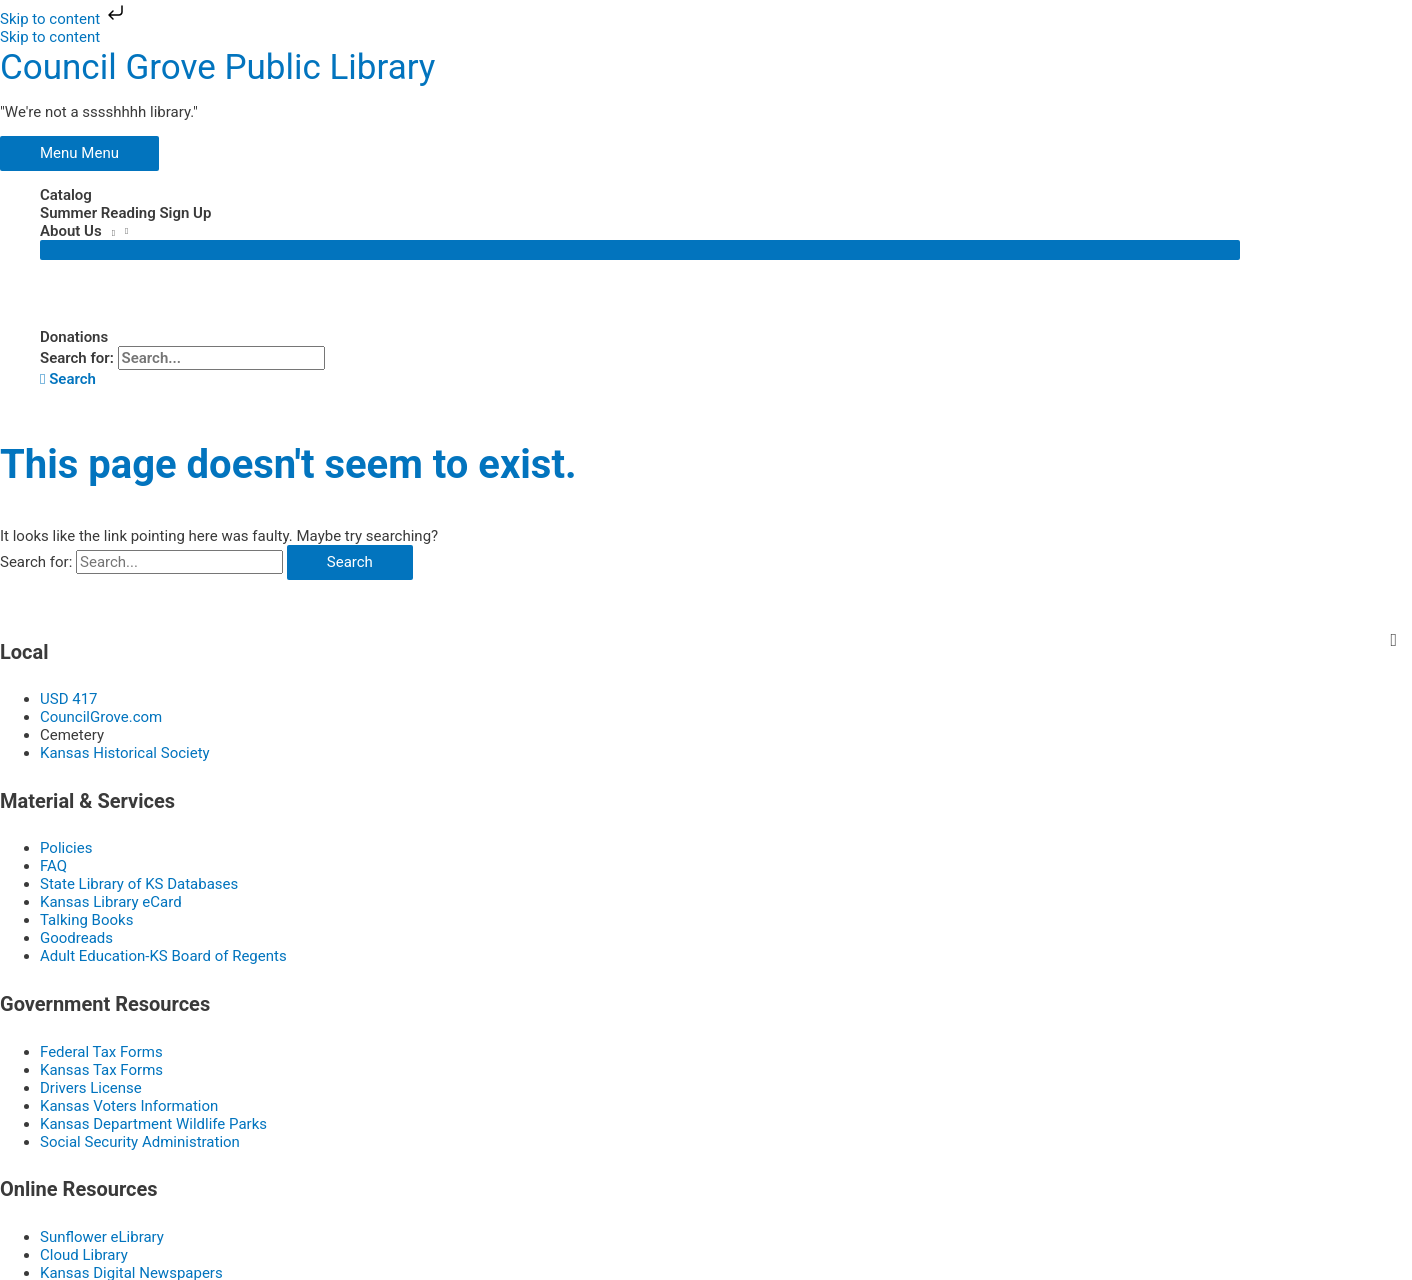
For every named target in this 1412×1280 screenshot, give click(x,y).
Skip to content (64, 19)
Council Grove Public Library (217, 66)
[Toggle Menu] (640, 249)
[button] (68, 378)
